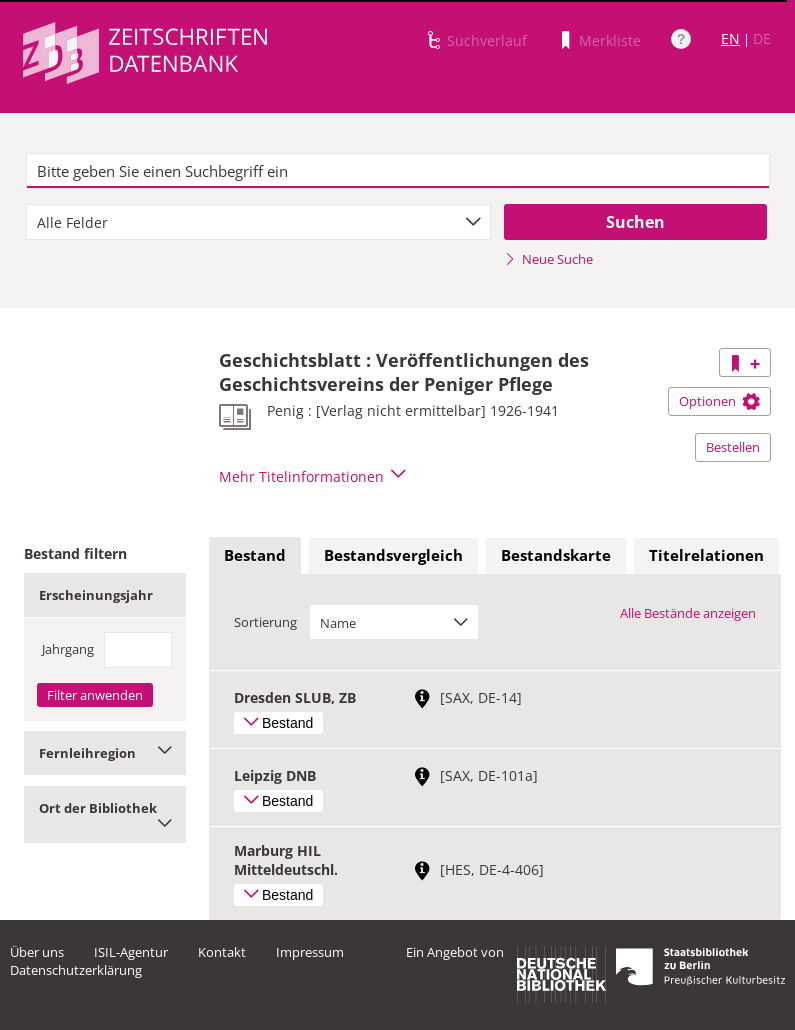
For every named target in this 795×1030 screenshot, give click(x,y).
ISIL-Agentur (131, 952)
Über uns (37, 952)
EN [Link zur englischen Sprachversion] (730, 38)
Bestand (255, 555)
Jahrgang (68, 649)
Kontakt (222, 952)
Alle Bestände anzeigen (688, 613)
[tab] (255, 556)
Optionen (719, 401)
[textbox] (398, 171)
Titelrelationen (706, 555)
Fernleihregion (105, 753)
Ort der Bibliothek (105, 814)
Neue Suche (548, 259)
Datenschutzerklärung (76, 970)
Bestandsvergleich (393, 555)
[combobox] (258, 222)
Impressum (310, 952)
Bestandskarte (556, 555)
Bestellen (733, 447)
